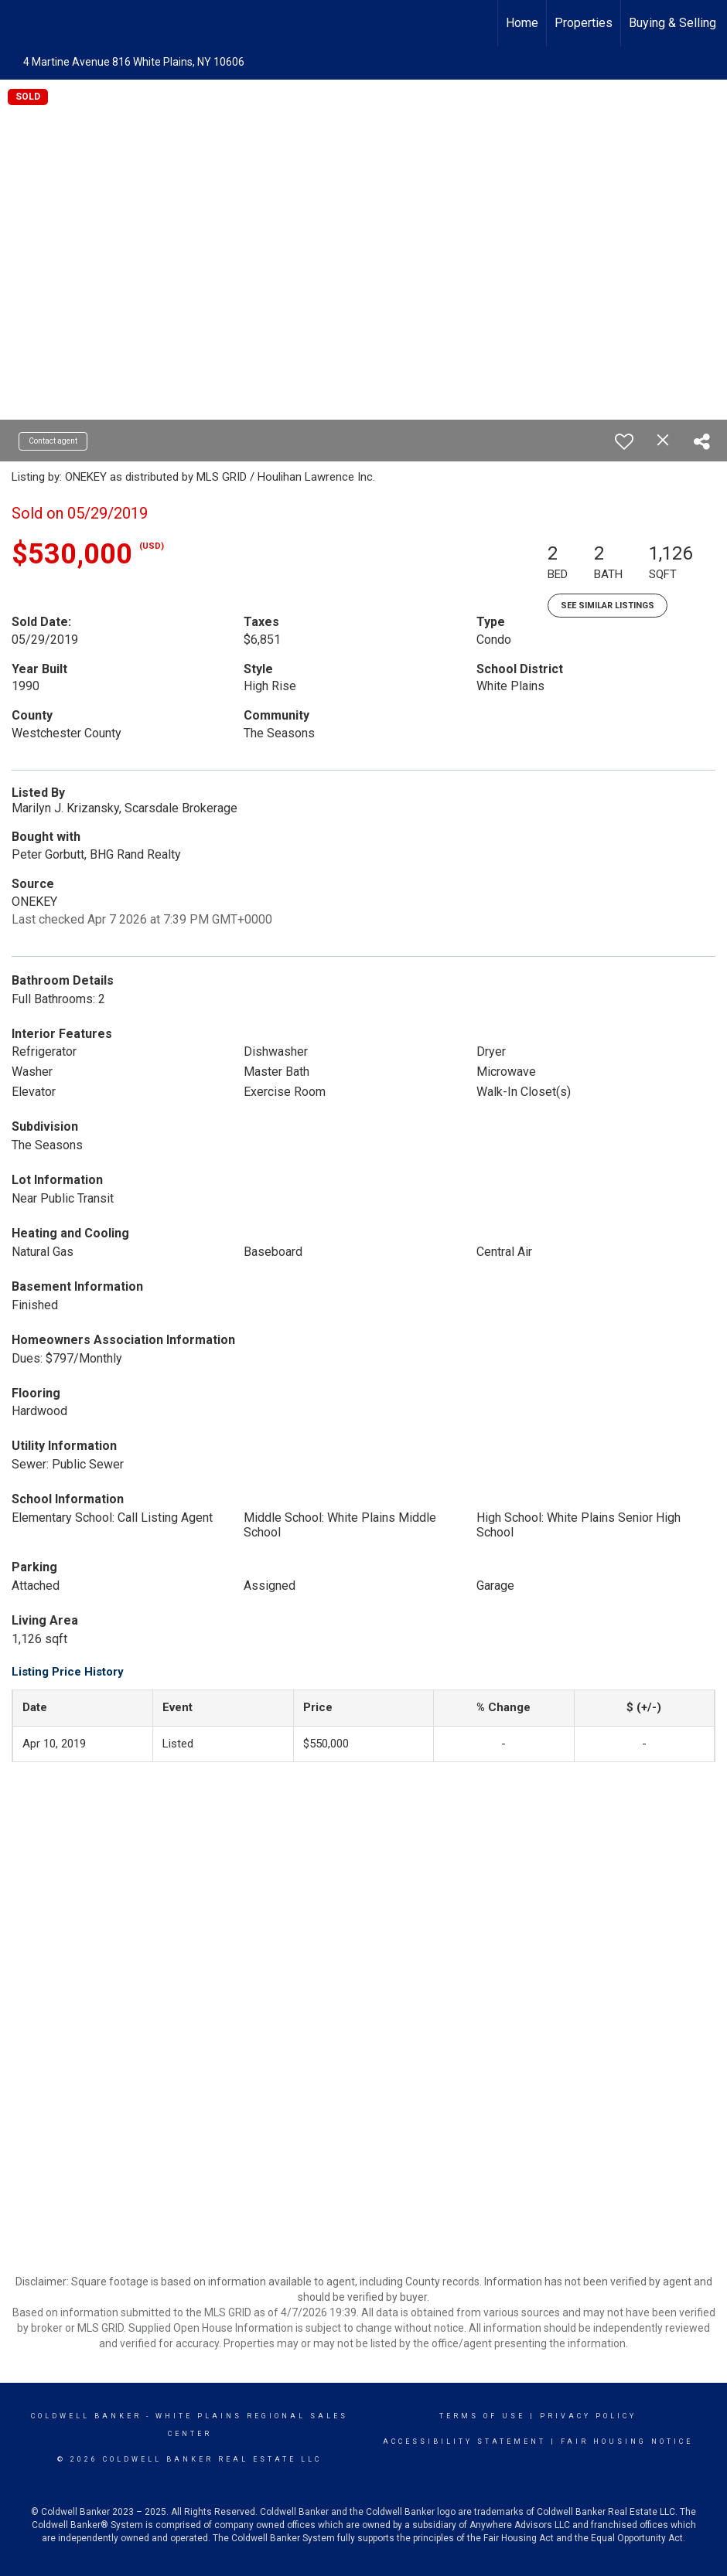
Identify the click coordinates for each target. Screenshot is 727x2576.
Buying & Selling (672, 22)
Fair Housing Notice (627, 2441)
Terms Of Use (482, 2416)
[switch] (624, 441)
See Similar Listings (607, 606)
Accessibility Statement (464, 2441)
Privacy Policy (588, 2416)
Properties (584, 22)
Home (522, 22)
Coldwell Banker (86, 2416)
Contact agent (53, 441)
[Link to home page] (20, 21)
